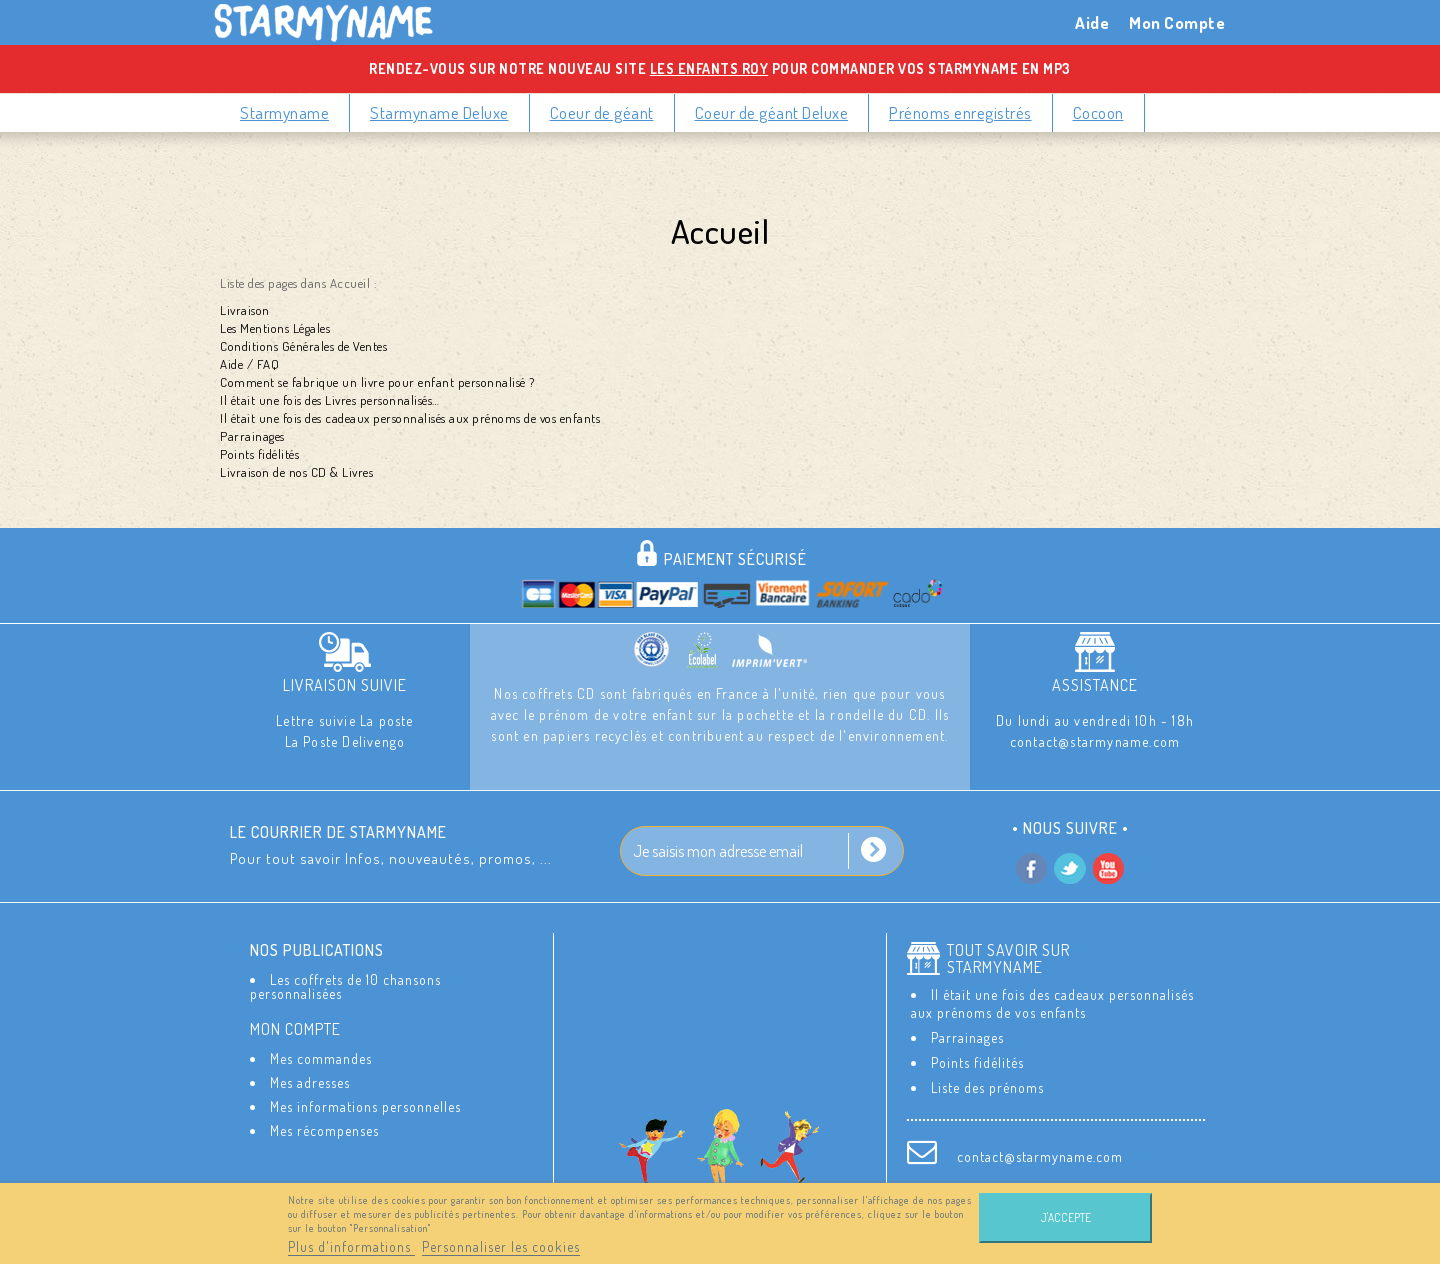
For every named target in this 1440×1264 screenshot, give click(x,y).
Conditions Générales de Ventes (303, 346)
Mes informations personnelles (365, 1117)
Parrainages (252, 436)
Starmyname (284, 112)
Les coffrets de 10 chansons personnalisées (345, 986)
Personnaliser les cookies (501, 1246)
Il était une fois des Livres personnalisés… (330, 400)
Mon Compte (1177, 22)
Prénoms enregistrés (960, 112)
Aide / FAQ (249, 364)
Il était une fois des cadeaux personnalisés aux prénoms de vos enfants (410, 418)
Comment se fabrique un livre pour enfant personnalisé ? (377, 382)
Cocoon (1098, 112)
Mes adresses (310, 1093)
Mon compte (295, 1039)
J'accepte (1066, 1217)
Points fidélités (259, 454)
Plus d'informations (351, 1246)
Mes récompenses (324, 1141)
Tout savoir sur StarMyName (1008, 959)
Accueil (720, 230)
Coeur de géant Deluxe (772, 112)
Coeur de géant (602, 112)
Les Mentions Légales (275, 328)
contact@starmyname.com (1040, 1156)
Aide (1092, 22)
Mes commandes (321, 1069)
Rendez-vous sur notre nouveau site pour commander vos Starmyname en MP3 (720, 68)
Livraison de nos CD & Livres (296, 472)
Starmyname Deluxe (439, 112)
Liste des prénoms (987, 1087)
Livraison (245, 310)
